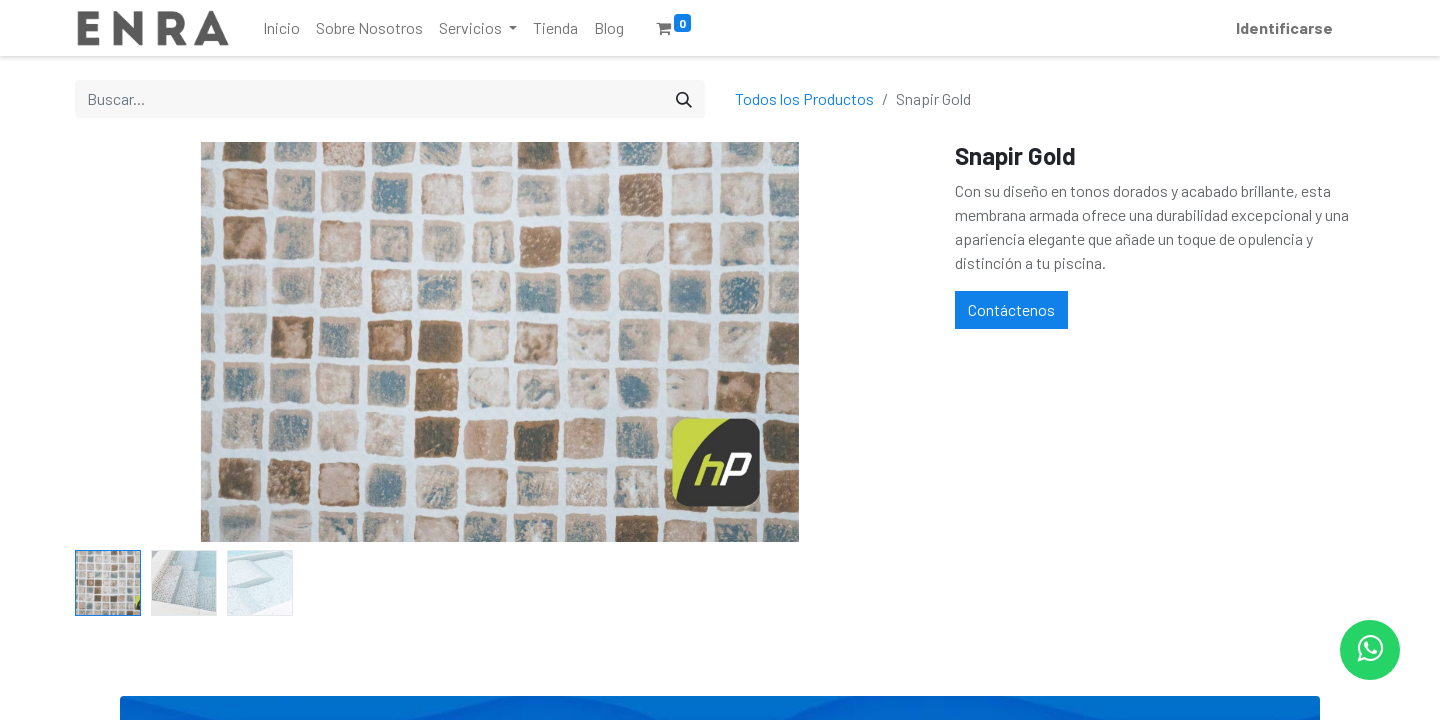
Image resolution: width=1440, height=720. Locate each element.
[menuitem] (281, 28)
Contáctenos (1011, 309)
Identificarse (1284, 27)
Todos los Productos (804, 98)
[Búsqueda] (684, 99)
